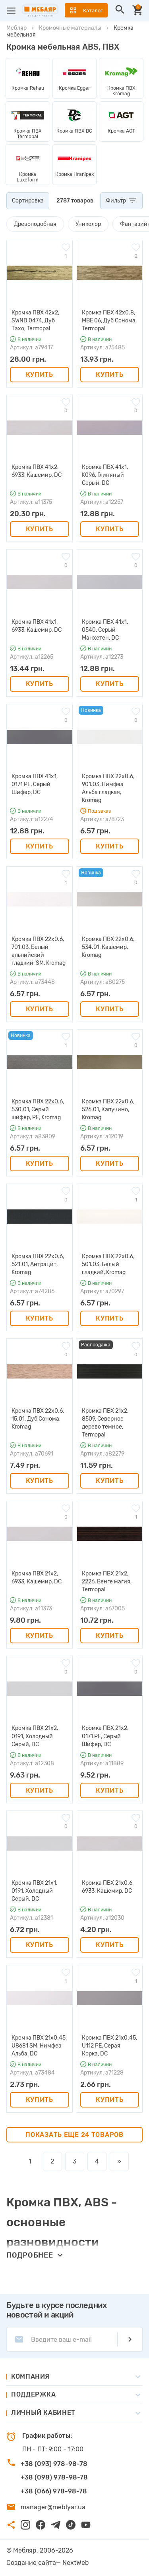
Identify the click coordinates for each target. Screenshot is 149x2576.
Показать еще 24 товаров (74, 2134)
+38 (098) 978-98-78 (54, 2477)
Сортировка (28, 200)
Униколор (88, 224)
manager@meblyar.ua (53, 2507)
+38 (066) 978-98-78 (54, 2491)
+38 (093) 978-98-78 (54, 2464)
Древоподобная (35, 224)
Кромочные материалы (70, 28)
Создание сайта (31, 2562)
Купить (39, 374)
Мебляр (16, 28)
